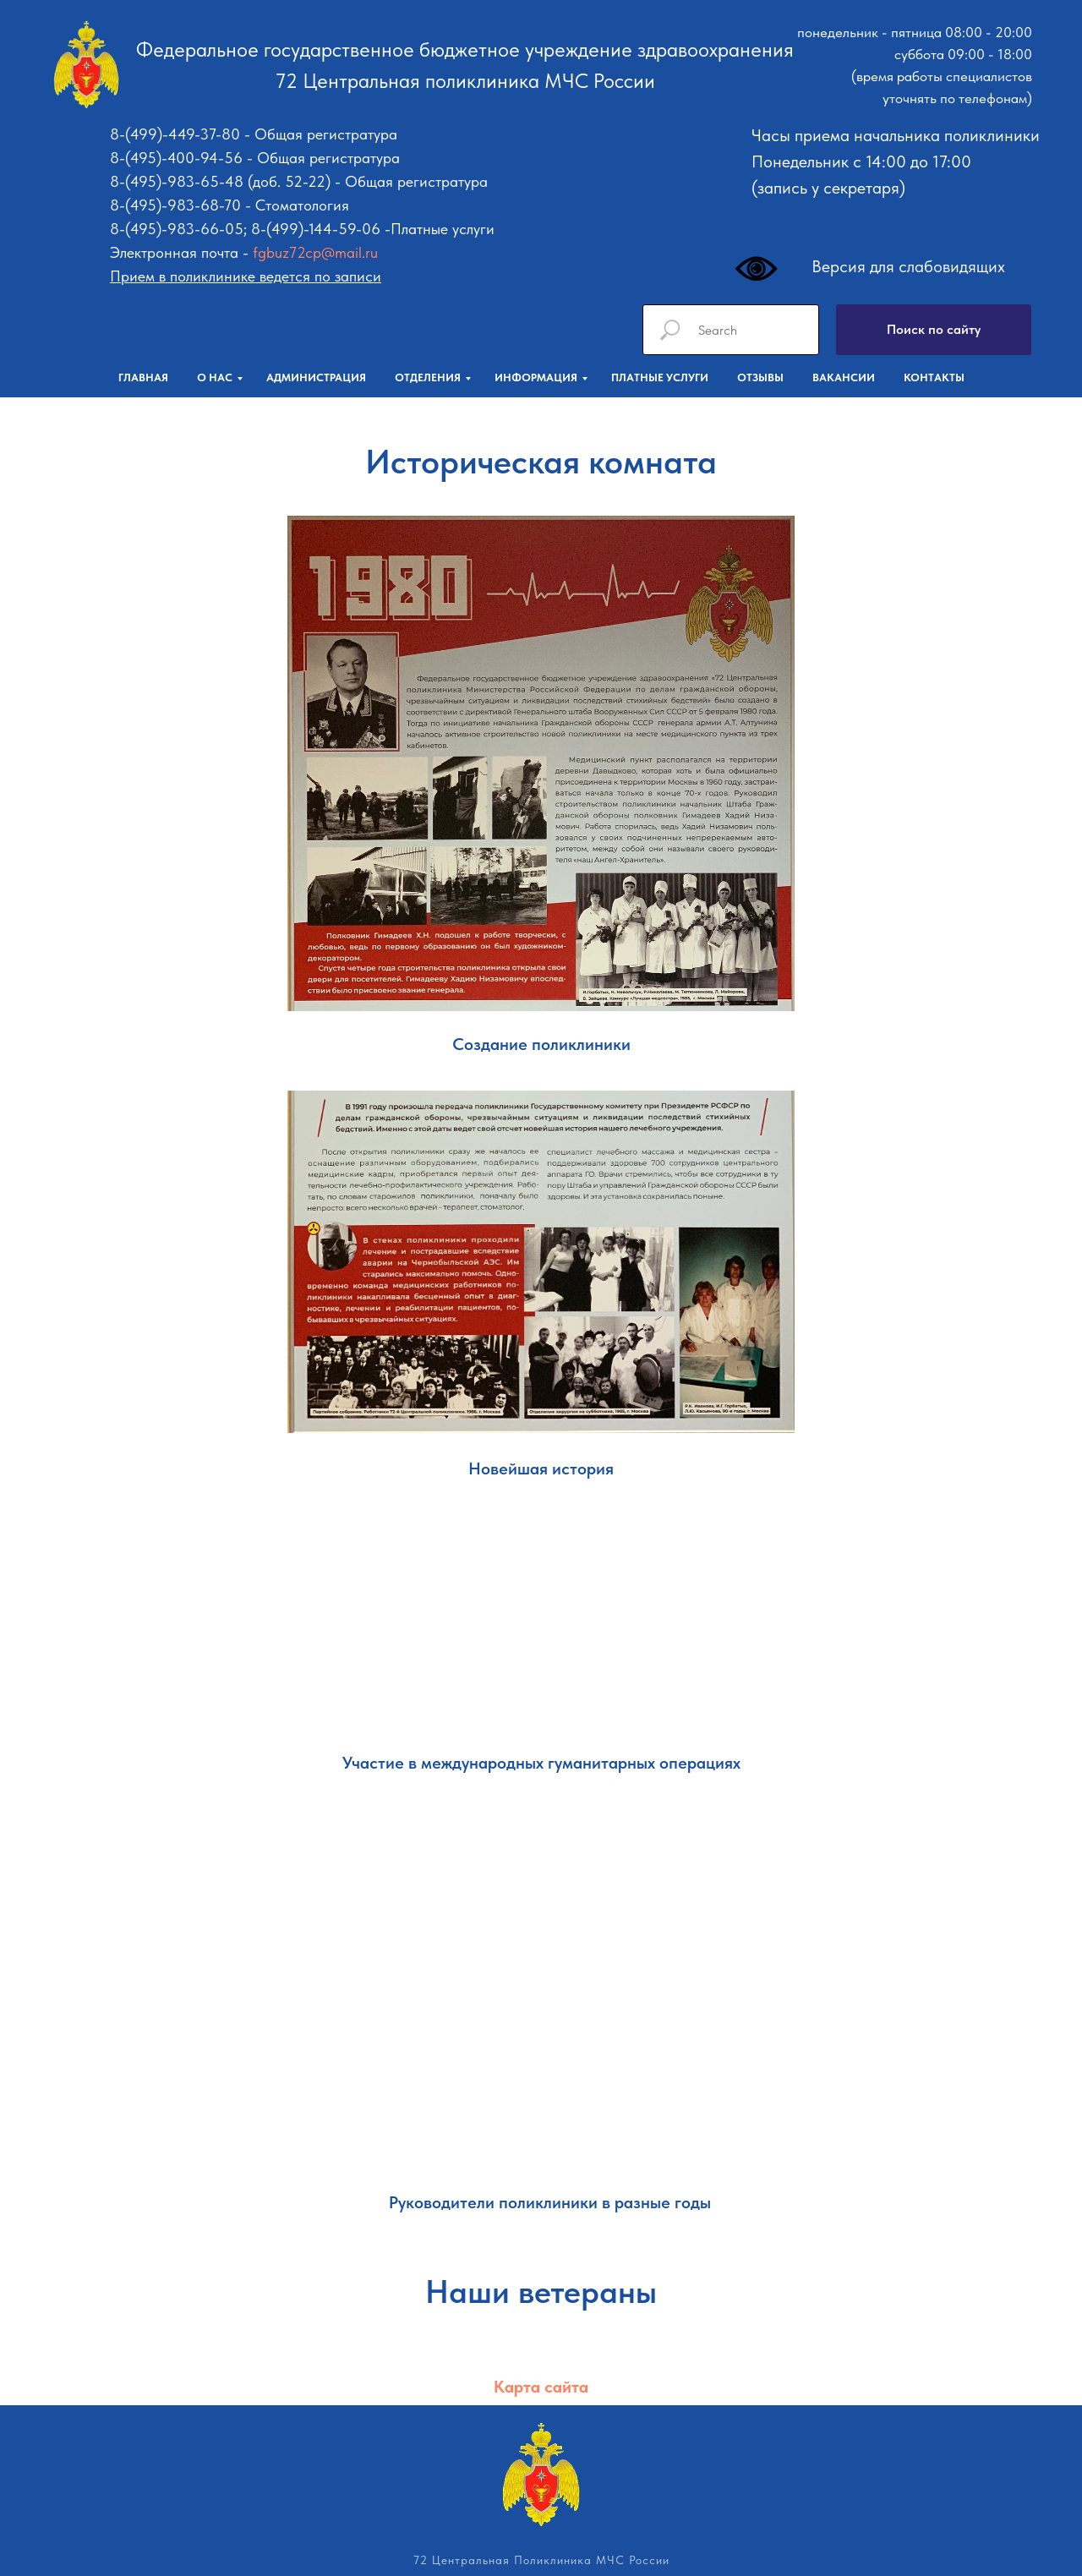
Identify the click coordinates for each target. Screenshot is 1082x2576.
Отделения (428, 377)
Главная (143, 377)
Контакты (934, 377)
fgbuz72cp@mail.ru (315, 252)
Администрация (316, 377)
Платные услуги (659, 377)
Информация (536, 377)
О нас (214, 377)
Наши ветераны (541, 2291)
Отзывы (760, 377)
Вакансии (843, 377)
